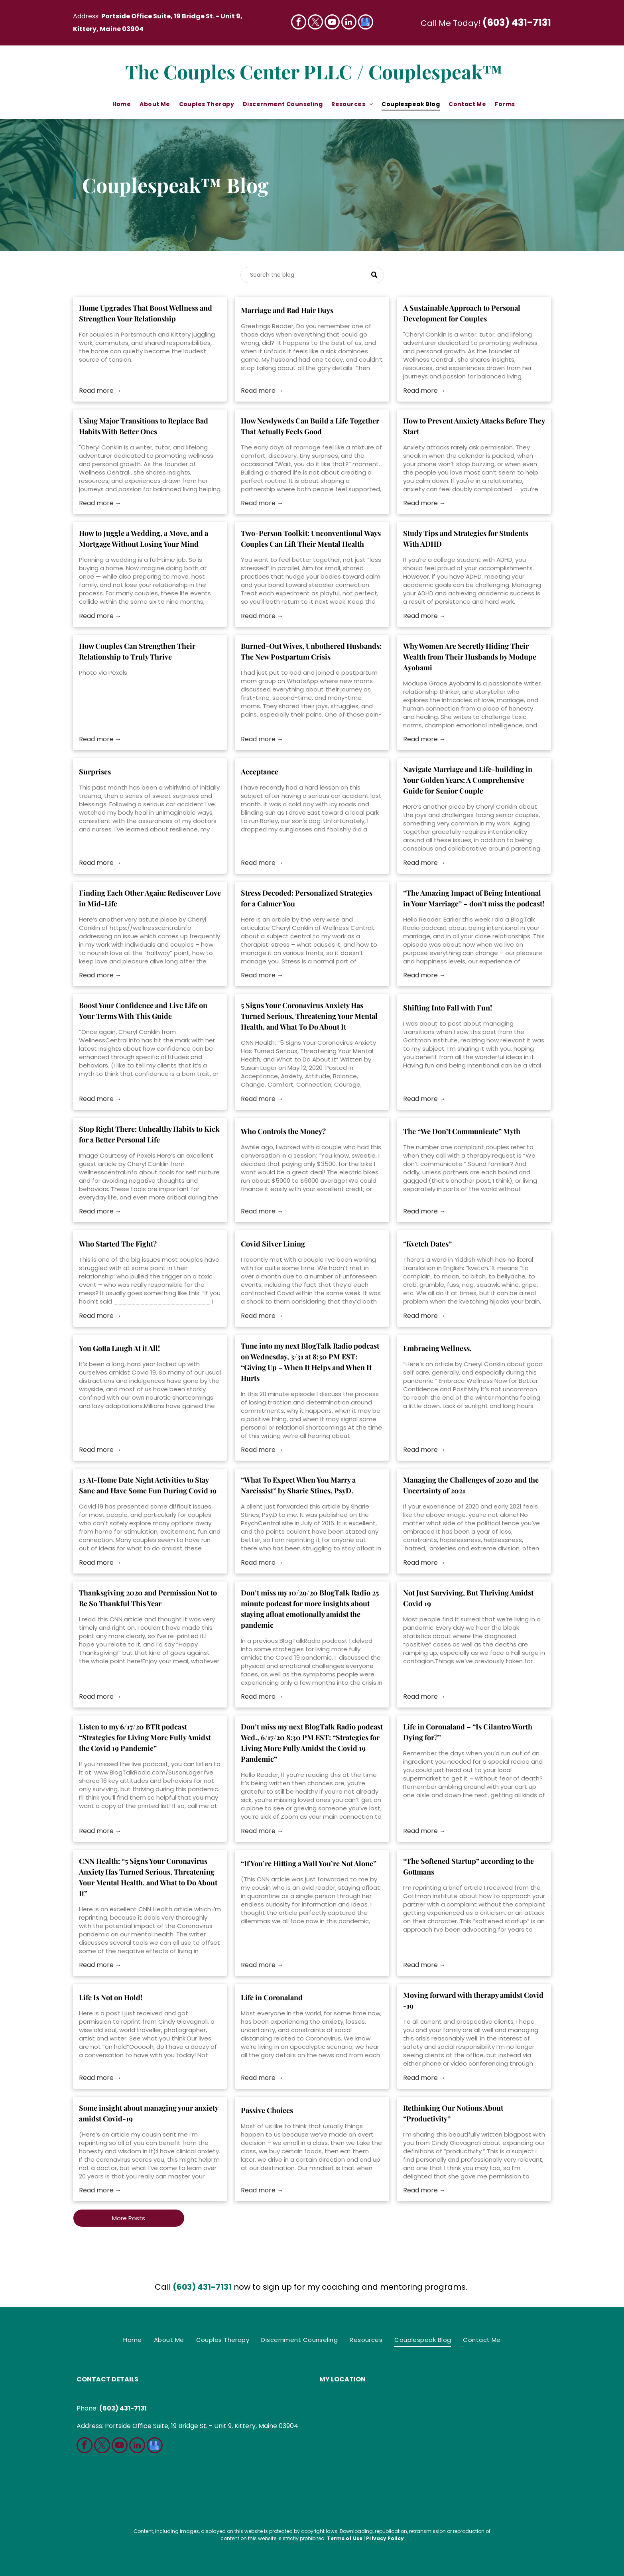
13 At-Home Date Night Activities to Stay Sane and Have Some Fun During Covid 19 (148, 1485)
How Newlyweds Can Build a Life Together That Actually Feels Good (310, 426)
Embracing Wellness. (437, 1348)
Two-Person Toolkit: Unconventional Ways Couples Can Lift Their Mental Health (311, 538)
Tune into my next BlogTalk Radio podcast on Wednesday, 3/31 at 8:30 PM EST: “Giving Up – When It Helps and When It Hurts (310, 1362)
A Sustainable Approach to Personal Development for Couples (461, 313)
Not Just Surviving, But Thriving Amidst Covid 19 (468, 1598)
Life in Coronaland (272, 1997)
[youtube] (332, 23)
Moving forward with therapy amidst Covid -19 (473, 2000)
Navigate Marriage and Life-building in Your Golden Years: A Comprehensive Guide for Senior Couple (467, 780)
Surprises (95, 771)
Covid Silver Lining (273, 1244)
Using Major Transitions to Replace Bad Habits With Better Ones (143, 426)
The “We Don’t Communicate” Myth (461, 1131)
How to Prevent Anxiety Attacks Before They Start (474, 426)
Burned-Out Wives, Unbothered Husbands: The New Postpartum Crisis (311, 651)
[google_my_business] (365, 23)
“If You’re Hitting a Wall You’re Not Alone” (308, 1863)
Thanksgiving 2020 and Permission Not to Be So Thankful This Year (148, 1598)
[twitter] (315, 23)
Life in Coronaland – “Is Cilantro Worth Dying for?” (467, 1732)
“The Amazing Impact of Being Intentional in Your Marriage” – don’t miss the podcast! (473, 898)
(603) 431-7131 (516, 22)
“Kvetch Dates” (427, 1244)
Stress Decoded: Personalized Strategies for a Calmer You (306, 898)
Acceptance (259, 771)
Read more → (100, 390)
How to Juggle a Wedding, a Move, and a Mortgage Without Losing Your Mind (143, 538)
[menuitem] (122, 104)
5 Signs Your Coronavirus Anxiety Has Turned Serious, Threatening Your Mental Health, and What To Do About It (309, 1016)
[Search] (312, 275)
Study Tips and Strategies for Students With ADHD (465, 538)
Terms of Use (344, 2538)
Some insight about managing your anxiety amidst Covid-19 (148, 2113)
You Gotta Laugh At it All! (119, 1348)
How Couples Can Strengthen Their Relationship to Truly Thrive (137, 651)
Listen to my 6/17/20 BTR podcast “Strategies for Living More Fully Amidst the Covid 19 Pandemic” (145, 1737)
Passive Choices (267, 2110)
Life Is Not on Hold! (110, 1997)
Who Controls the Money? (283, 1131)
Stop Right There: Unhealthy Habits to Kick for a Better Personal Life (149, 1134)
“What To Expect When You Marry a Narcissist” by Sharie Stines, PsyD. (298, 1485)
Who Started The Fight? (118, 1244)
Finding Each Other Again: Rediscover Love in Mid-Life (150, 898)
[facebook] (298, 23)
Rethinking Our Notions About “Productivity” (453, 2113)
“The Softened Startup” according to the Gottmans (468, 1866)
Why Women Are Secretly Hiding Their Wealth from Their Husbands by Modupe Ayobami (469, 656)
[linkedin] (348, 23)
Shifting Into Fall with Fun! (447, 1007)
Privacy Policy (385, 2538)
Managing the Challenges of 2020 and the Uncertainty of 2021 (471, 1485)
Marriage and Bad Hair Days (287, 310)
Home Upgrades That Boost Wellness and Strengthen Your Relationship (145, 313)
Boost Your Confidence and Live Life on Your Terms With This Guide (143, 1010)
